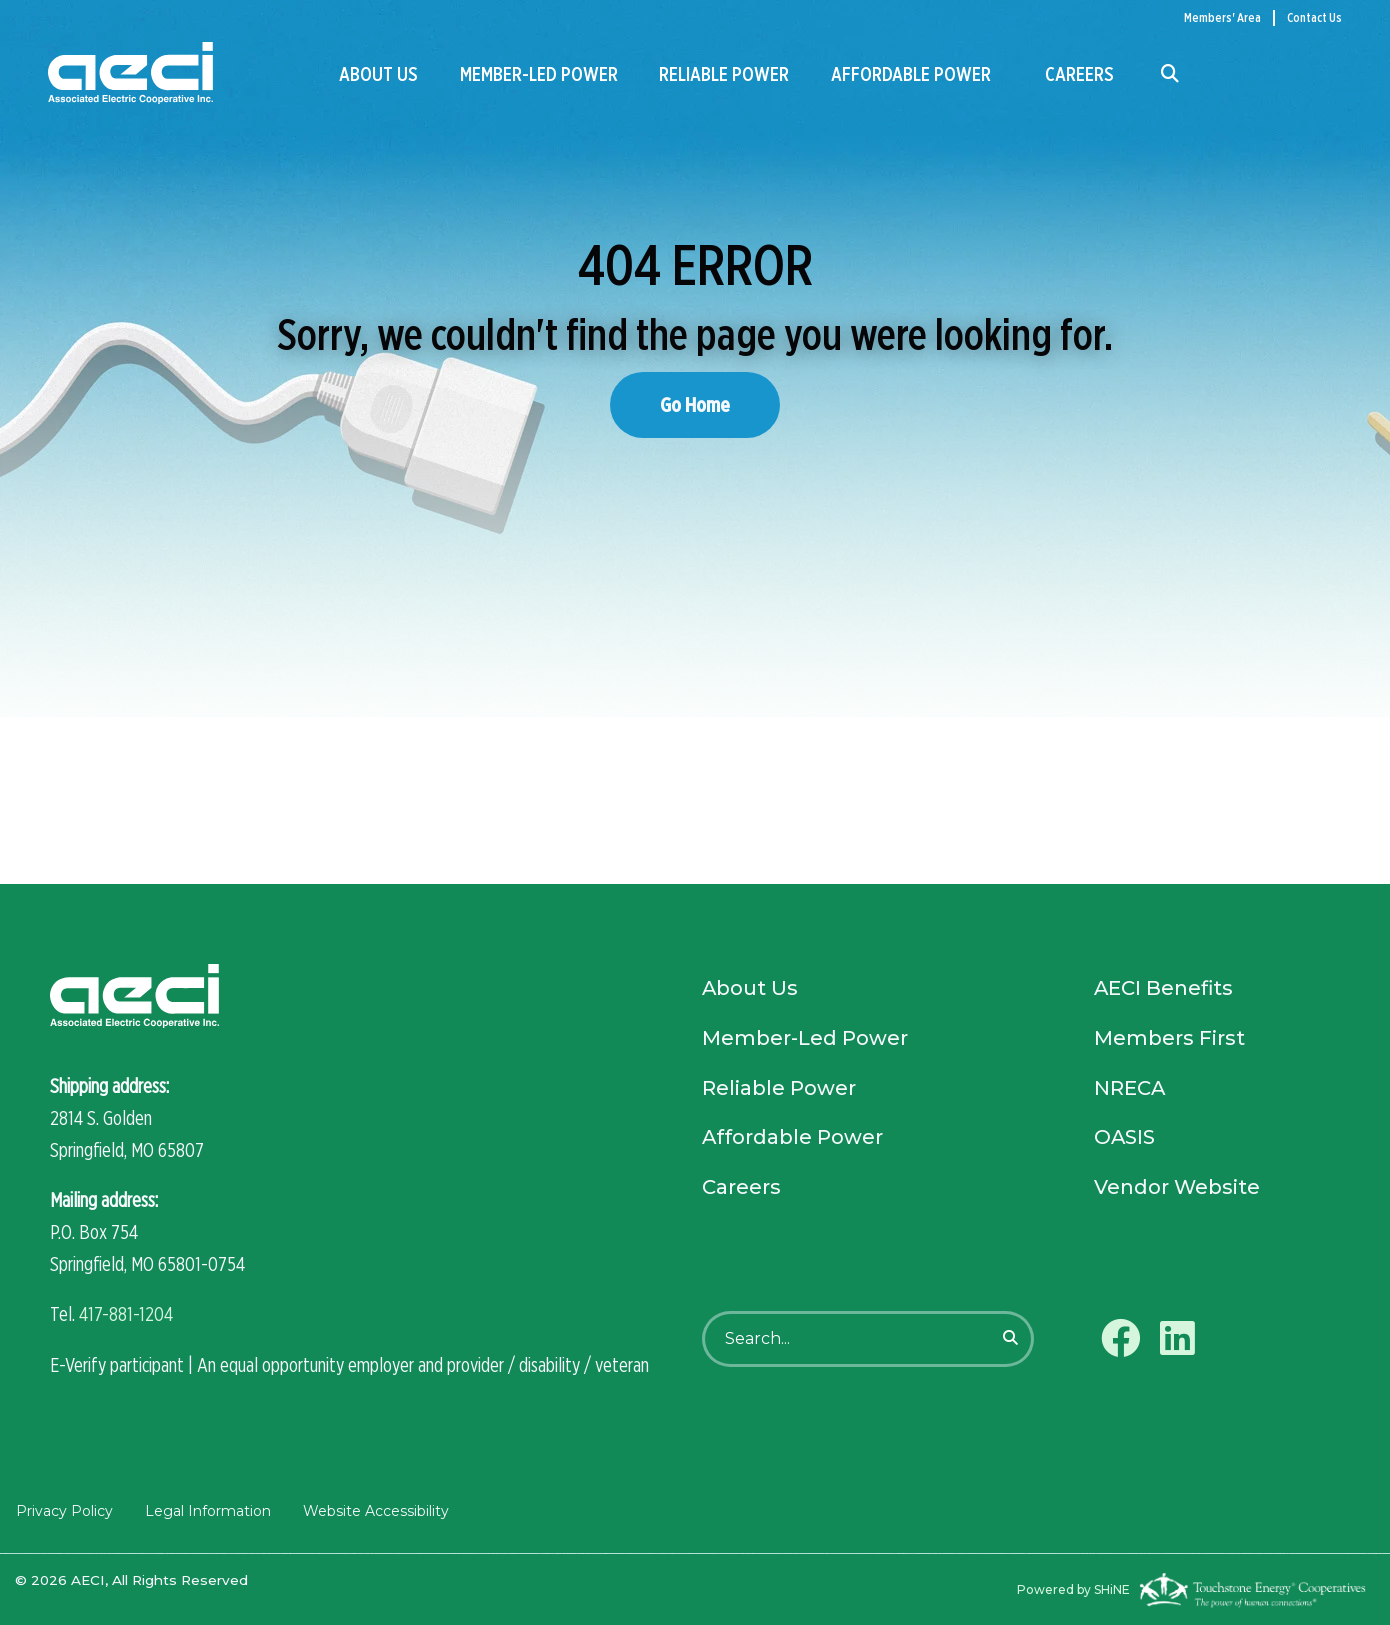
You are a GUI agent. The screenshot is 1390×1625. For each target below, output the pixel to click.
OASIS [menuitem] (1125, 1140)
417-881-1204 (126, 1314)
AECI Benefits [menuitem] (1164, 990)
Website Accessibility (375, 1510)
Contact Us (1314, 17)
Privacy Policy (63, 1510)
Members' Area (1222, 17)
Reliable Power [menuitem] (724, 74)
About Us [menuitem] (378, 74)
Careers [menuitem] (1079, 74)
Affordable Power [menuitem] (911, 74)
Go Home (695, 404)
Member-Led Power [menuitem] (539, 74)
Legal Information (207, 1510)
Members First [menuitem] (1169, 1040)
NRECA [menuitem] (1130, 1090)
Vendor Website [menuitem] (1177, 1190)
